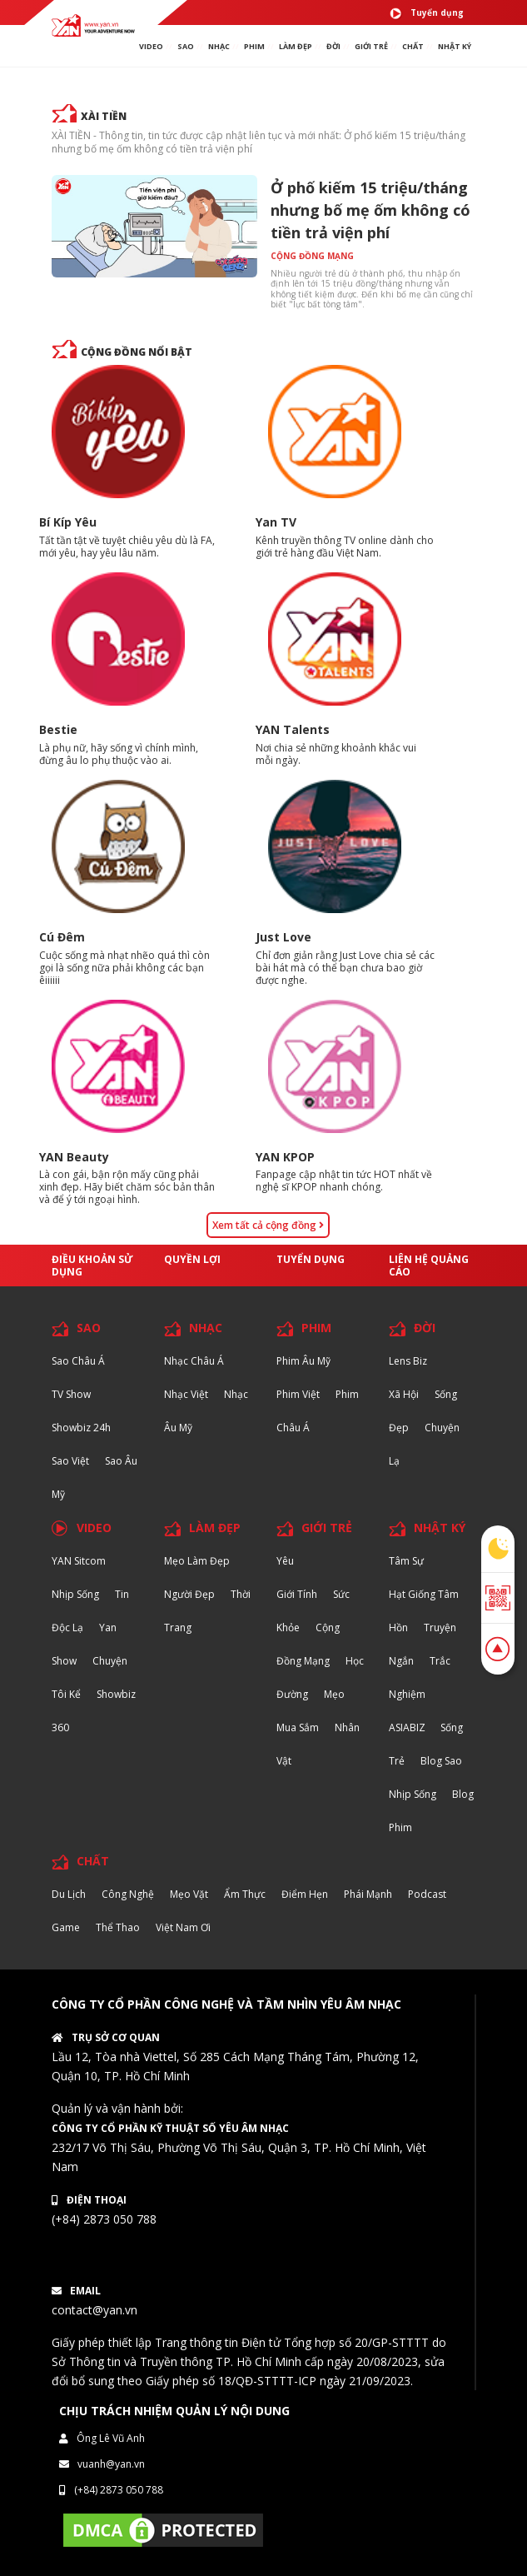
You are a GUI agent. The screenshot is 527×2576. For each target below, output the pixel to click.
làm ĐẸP (295, 46)
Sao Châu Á (78, 1361)
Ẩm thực (245, 1894)
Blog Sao (441, 1761)
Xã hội (404, 1394)
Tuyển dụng (427, 13)
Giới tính (296, 1594)
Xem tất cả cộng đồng (268, 1225)
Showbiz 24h (81, 1427)
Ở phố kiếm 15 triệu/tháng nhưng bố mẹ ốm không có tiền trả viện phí (370, 209)
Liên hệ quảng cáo (429, 1265)
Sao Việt (70, 1461)
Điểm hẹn (304, 1894)
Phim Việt (298, 1394)
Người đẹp (189, 1594)
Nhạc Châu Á (194, 1361)
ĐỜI (333, 46)
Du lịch (69, 1894)
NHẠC (219, 46)
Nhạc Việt (186, 1394)
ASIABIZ (408, 1727)
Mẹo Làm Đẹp (197, 1561)
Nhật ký (454, 46)
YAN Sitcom (79, 1561)
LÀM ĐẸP (215, 1527)
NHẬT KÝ (439, 1527)
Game (66, 1927)
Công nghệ (128, 1894)
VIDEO (151, 46)
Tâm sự (406, 1561)
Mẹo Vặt (189, 1894)
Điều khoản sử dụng (92, 1265)
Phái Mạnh (368, 1894)
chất (413, 46)
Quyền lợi (192, 1259)
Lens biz (408, 1361)
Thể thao (118, 1927)
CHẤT (93, 1861)
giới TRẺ (371, 46)
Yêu (285, 1561)
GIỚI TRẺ (326, 1527)
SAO (185, 46)
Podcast (427, 1894)
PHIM (254, 46)
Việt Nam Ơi (183, 1927)
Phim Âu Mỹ (303, 1361)
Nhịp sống (75, 1594)
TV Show (71, 1394)
